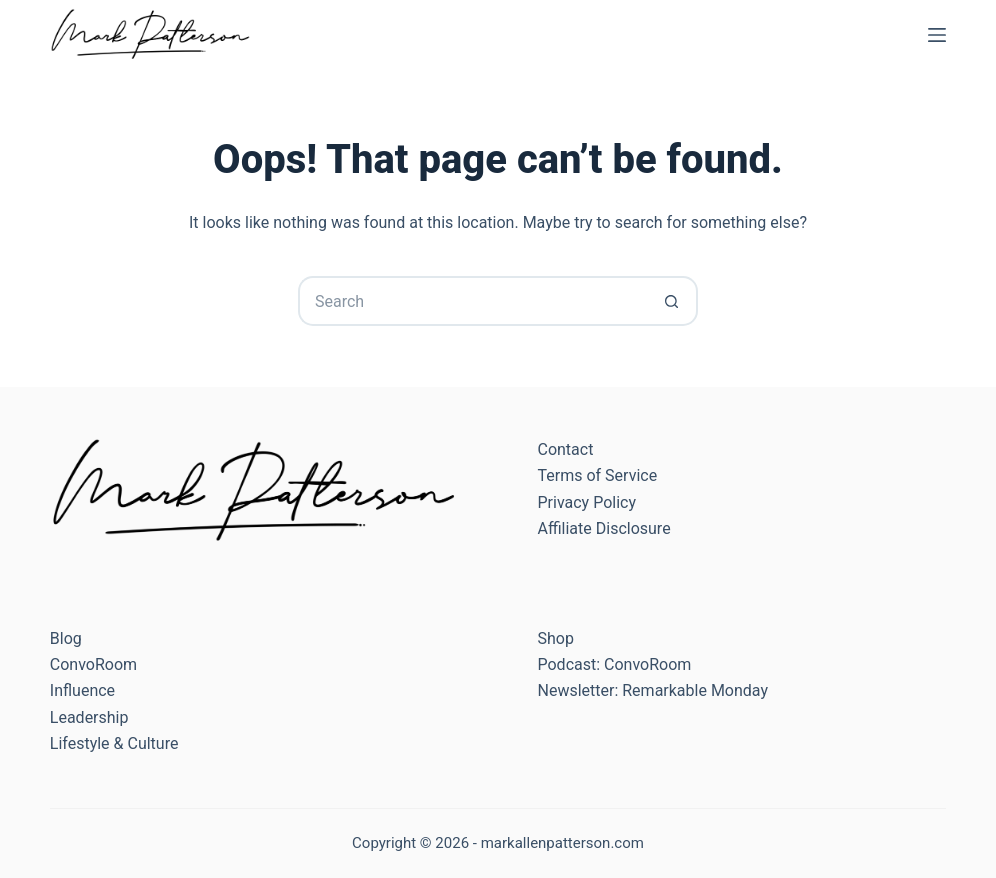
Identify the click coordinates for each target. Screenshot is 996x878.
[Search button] (673, 301)
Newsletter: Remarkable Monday (652, 690)
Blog (66, 638)
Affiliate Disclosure (603, 528)
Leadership (89, 717)
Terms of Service (597, 475)
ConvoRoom (93, 664)
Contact (565, 449)
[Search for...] (473, 301)
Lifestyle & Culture (114, 743)
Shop (555, 638)
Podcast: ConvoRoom (614, 664)
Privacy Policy (586, 502)
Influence (82, 690)
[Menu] (937, 35)
